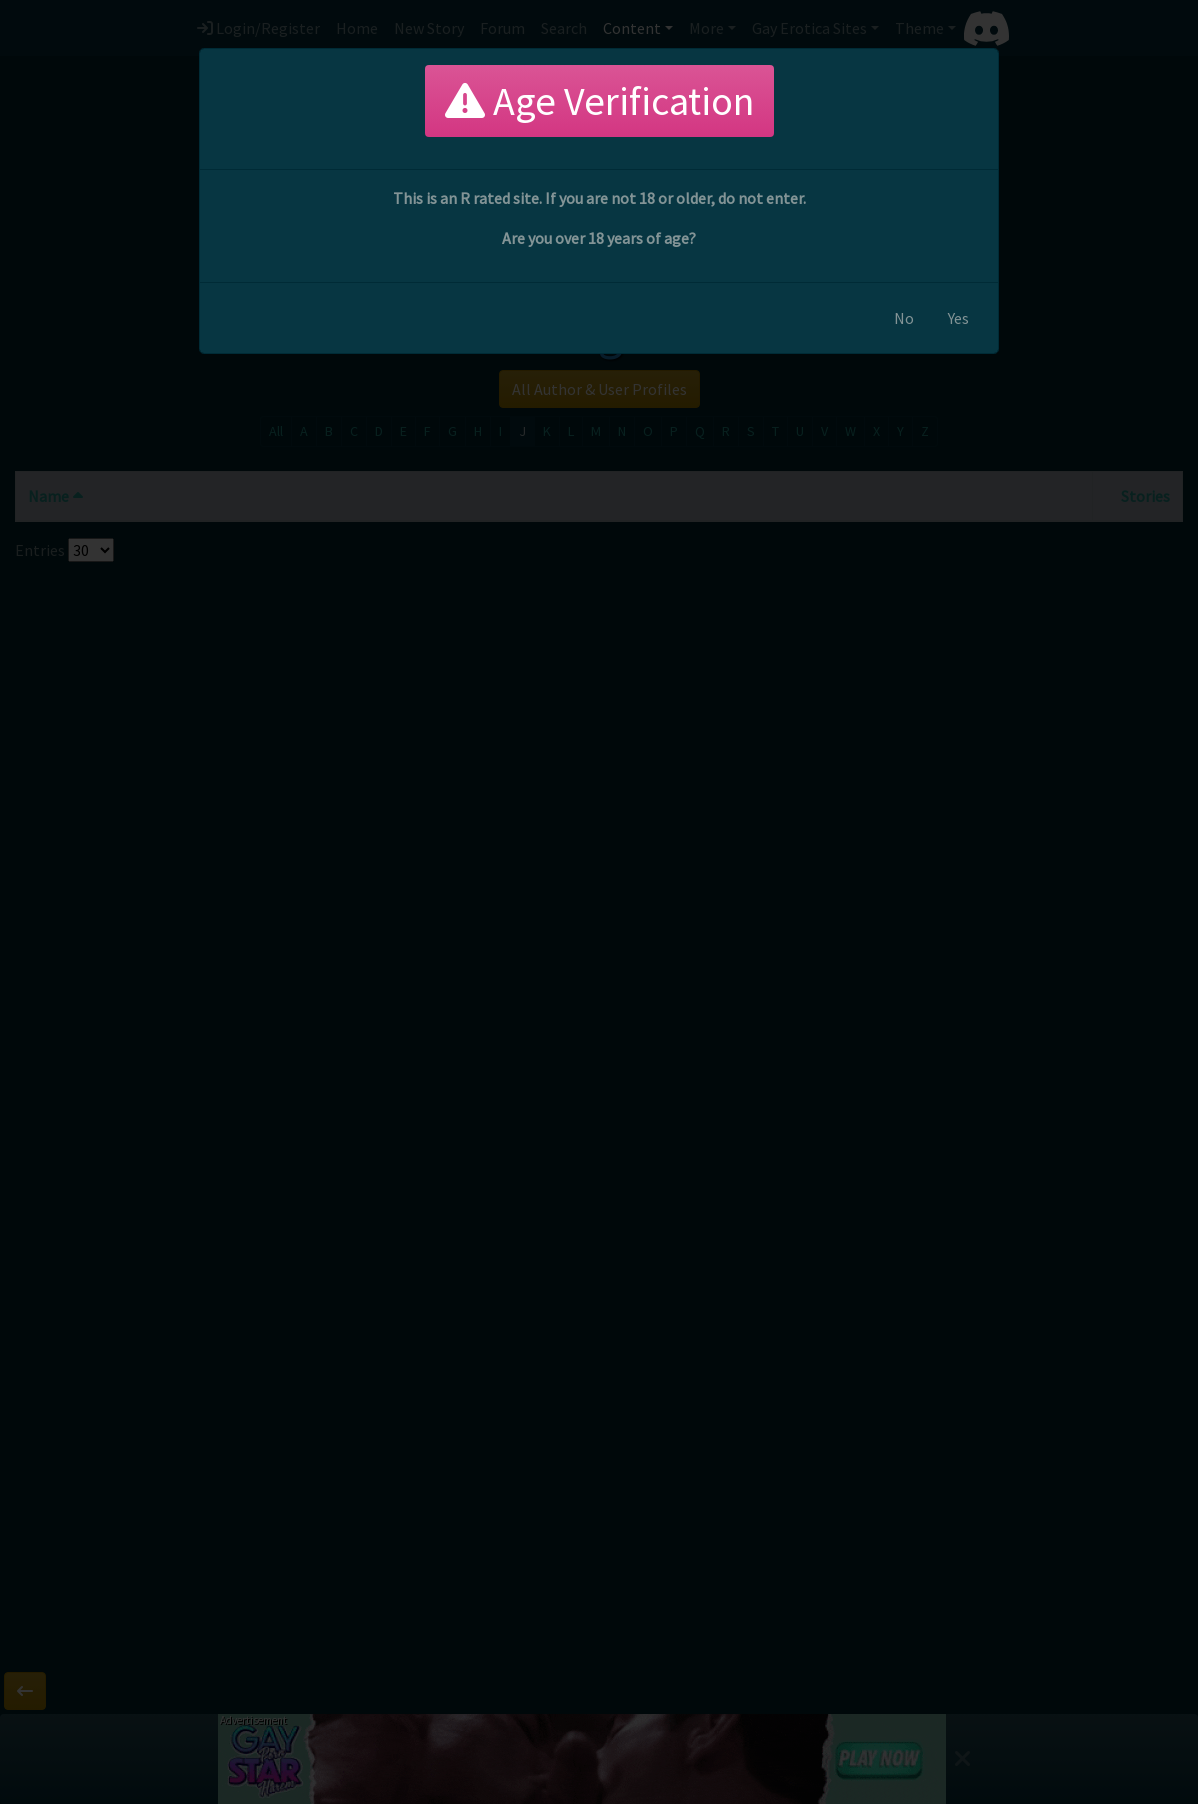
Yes (958, 318)
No (904, 318)
